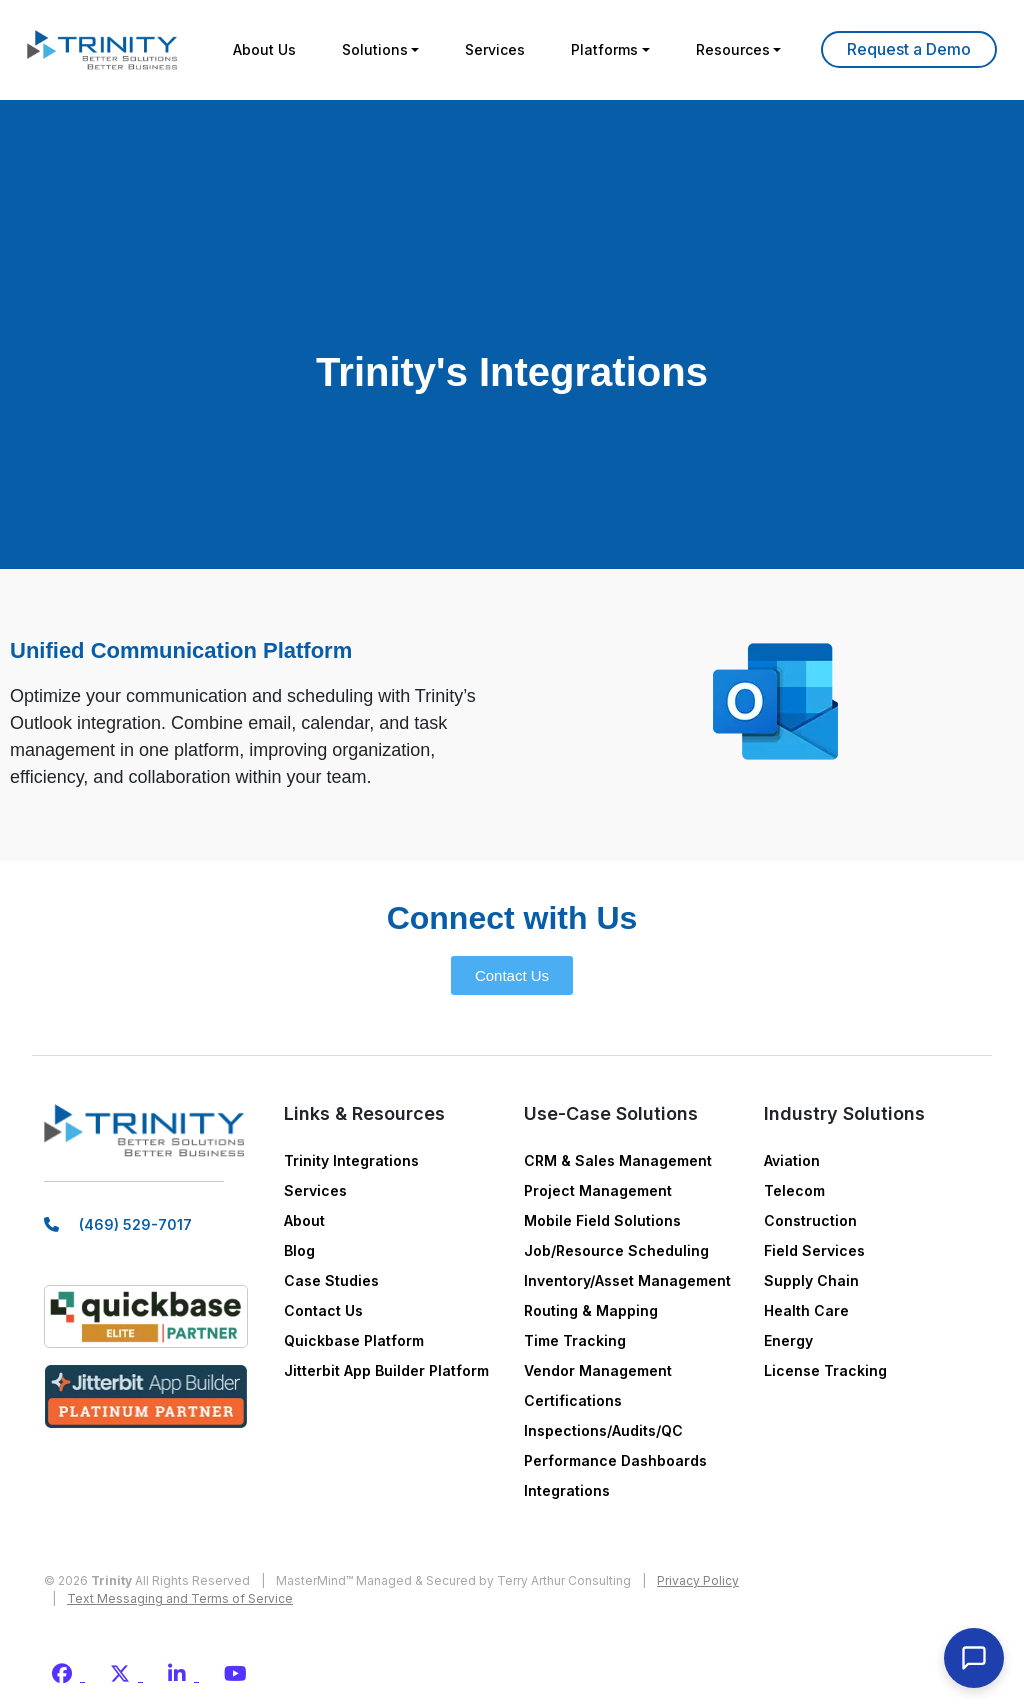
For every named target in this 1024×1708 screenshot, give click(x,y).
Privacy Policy (698, 1580)
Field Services (814, 1250)
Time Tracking (575, 1340)
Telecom (794, 1190)
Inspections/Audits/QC (603, 1430)
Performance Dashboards (615, 1460)
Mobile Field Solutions (602, 1220)
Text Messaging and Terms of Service (180, 1598)
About (304, 1220)
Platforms (604, 49)
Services (495, 49)
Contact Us (323, 1310)
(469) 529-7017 (135, 1224)
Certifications (573, 1400)
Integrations (567, 1490)
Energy (788, 1340)
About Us (264, 49)
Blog (299, 1250)
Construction (810, 1220)
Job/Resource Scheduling (616, 1250)
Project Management (598, 1190)
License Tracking (825, 1370)
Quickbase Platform (354, 1340)
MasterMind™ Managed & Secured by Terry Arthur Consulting (453, 1580)
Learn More (909, 49)
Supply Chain (811, 1280)
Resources (733, 49)
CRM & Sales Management (618, 1160)
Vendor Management (598, 1370)
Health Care (806, 1310)
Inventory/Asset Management (627, 1280)
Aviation (792, 1160)
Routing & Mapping (591, 1310)
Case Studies (331, 1280)
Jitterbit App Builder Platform (386, 1370)
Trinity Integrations (351, 1160)
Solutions (375, 49)
